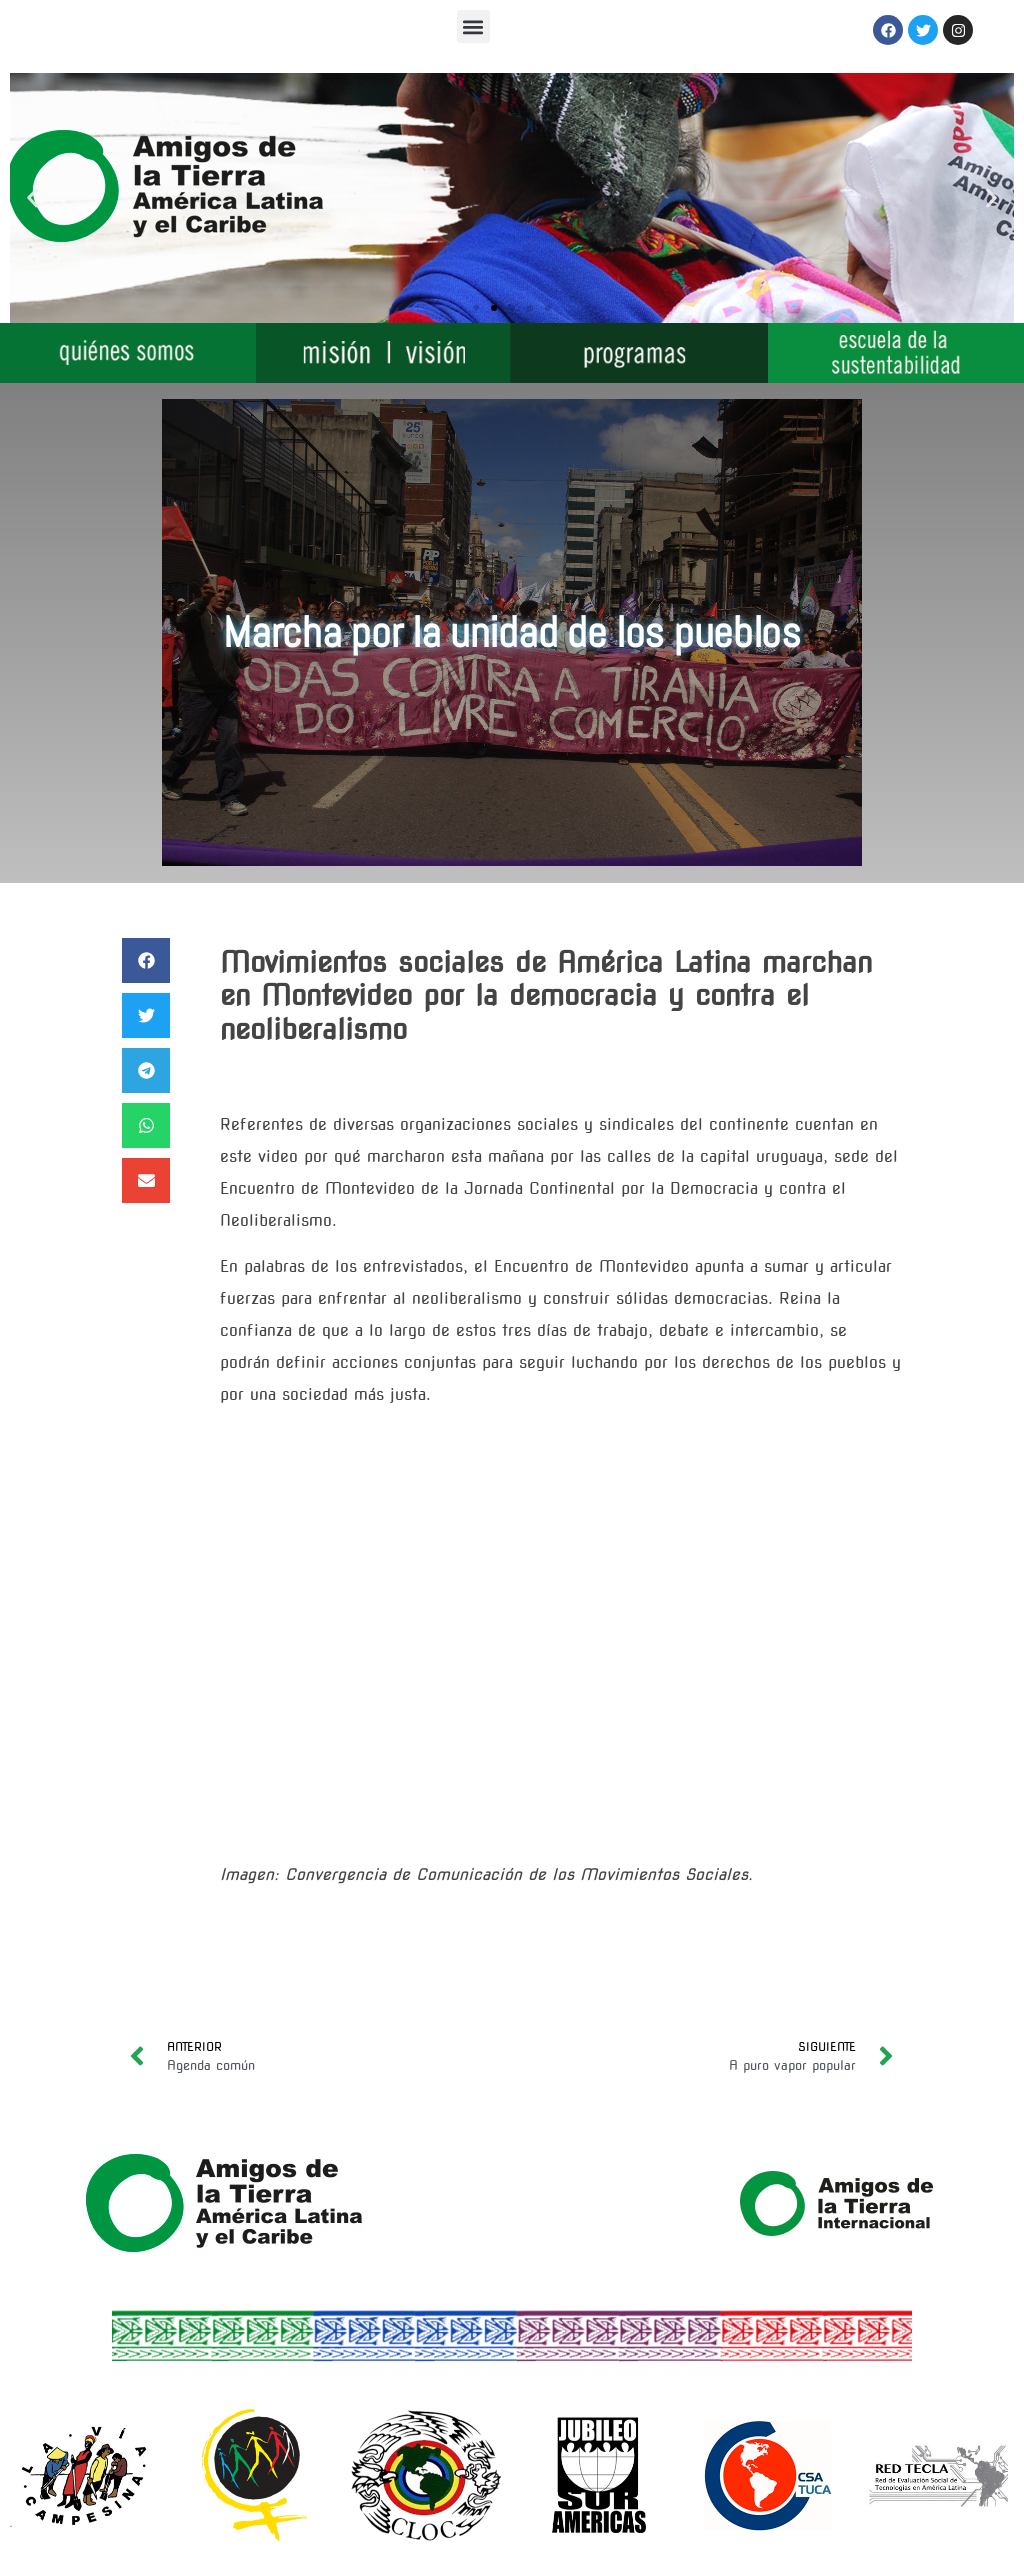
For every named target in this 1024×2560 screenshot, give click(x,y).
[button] (473, 26)
